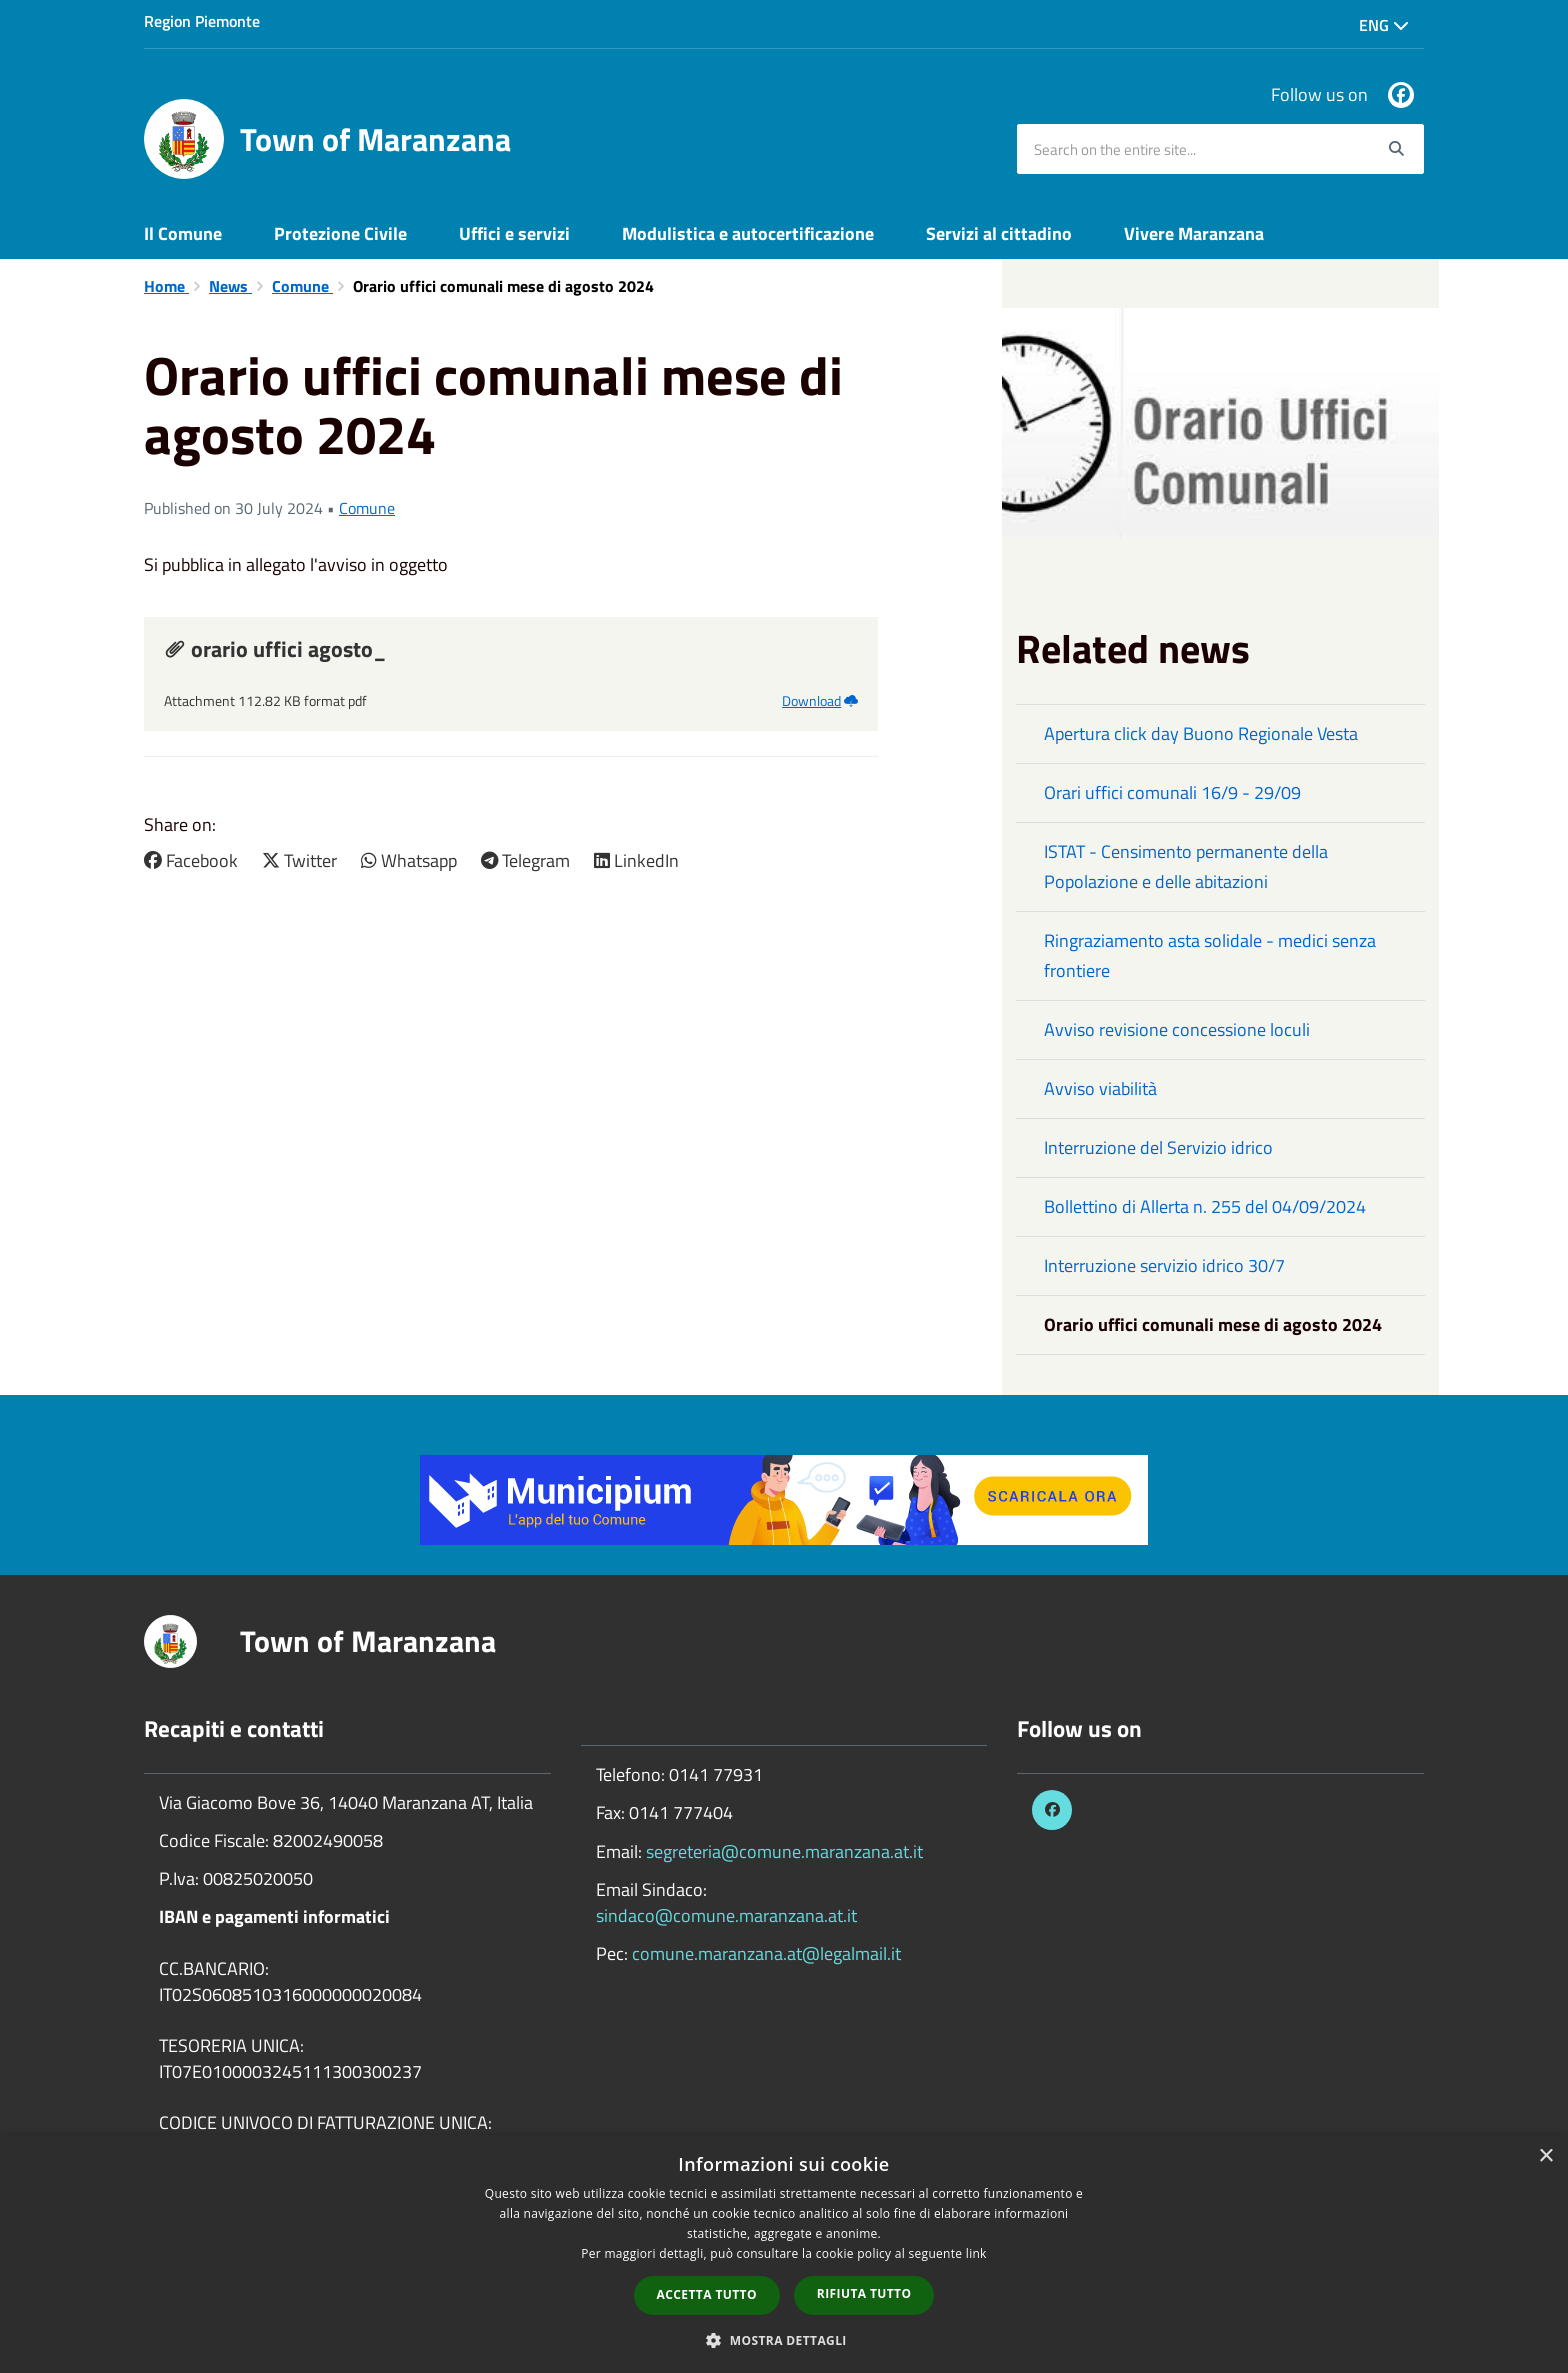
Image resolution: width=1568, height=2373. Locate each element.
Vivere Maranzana (1194, 233)
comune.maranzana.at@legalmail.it (766, 1953)
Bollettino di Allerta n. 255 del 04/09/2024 (1205, 1206)
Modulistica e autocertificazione (748, 233)
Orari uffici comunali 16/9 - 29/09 (1172, 792)
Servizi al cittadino (999, 233)
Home (166, 286)
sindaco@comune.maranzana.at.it (726, 1915)
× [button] (1545, 2156)
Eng (1384, 25)
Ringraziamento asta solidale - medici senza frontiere (1210, 955)
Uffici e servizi (514, 233)
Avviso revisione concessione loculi (1177, 1029)
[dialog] (784, 2254)
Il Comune (183, 233)
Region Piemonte (202, 21)
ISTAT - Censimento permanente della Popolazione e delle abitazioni (1186, 866)
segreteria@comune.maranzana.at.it (784, 1851)
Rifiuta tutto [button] (864, 2293)
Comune (302, 286)
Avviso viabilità (1100, 1088)
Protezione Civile (340, 233)
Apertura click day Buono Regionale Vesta (1201, 733)
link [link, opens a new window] (976, 2253)
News (230, 286)
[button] (784, 2339)
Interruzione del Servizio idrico (1158, 1147)
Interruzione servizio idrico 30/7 (1164, 1265)
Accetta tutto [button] (707, 2294)
